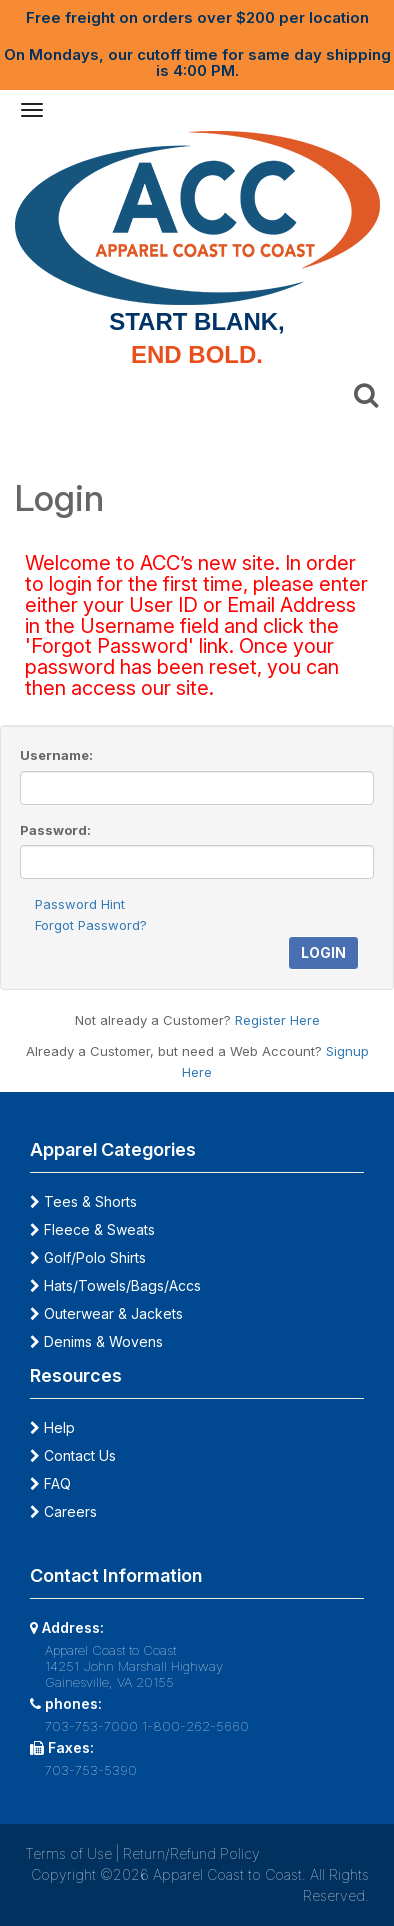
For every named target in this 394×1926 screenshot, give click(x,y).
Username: (56, 755)
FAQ (50, 1483)
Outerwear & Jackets (106, 1313)
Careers (63, 1511)
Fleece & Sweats (92, 1229)
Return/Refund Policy (191, 1853)
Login (323, 952)
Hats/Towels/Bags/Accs (115, 1285)
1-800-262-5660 (195, 1726)
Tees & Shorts (83, 1201)
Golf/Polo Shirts (88, 1257)
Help (52, 1427)
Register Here (277, 1020)
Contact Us (73, 1455)
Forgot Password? (91, 925)
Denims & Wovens (96, 1341)
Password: (55, 830)
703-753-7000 (91, 1726)
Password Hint (80, 904)
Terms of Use (68, 1853)
